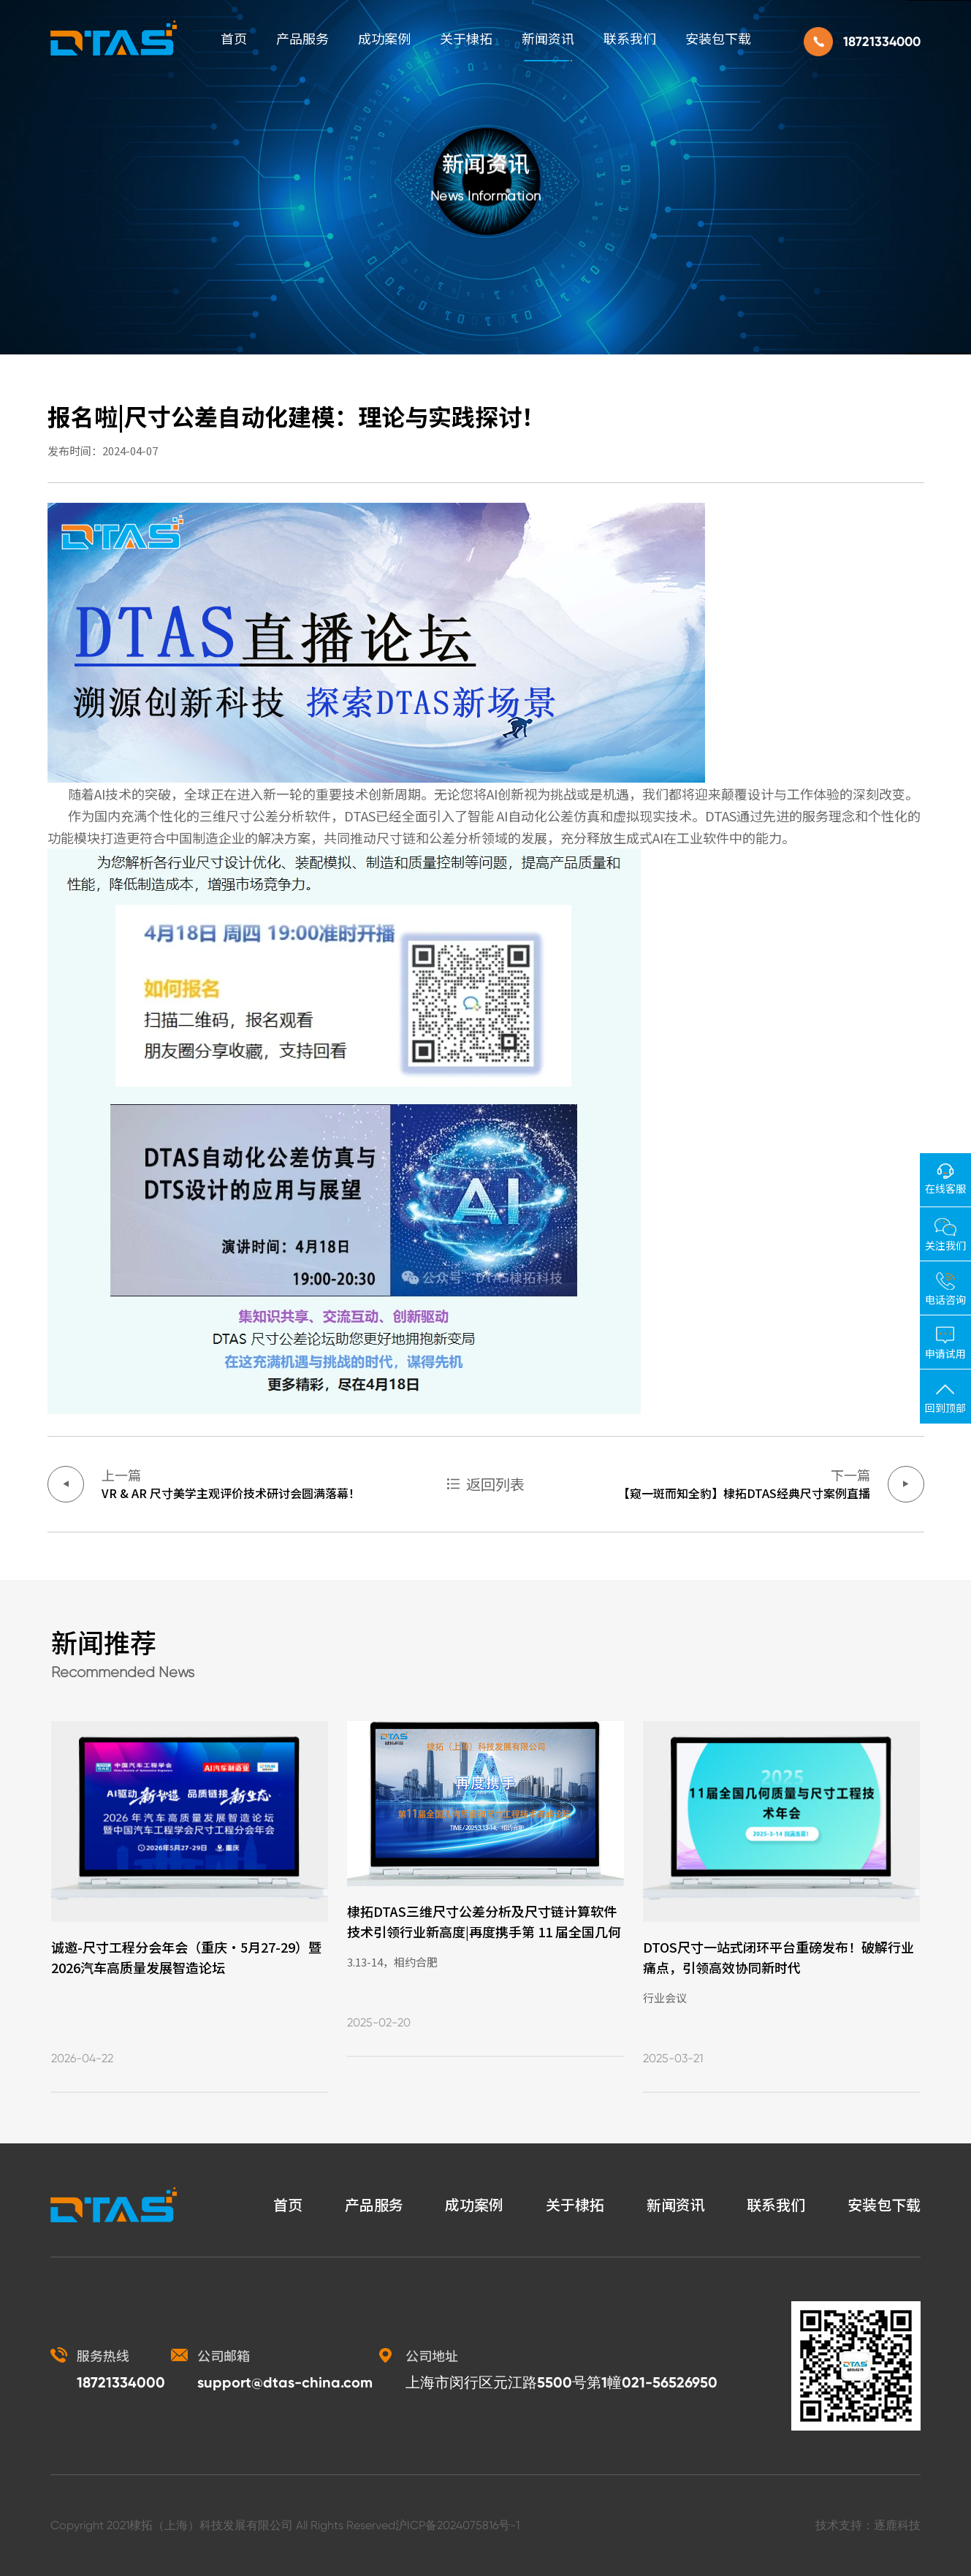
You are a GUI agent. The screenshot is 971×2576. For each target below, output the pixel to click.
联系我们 (629, 38)
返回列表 (495, 1483)
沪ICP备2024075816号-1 (457, 2525)
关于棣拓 (466, 38)
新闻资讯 (548, 38)
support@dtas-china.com (285, 2382)
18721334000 (882, 42)
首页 (234, 38)
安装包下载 (718, 38)
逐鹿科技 (897, 2525)
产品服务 (302, 38)
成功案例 (384, 38)
